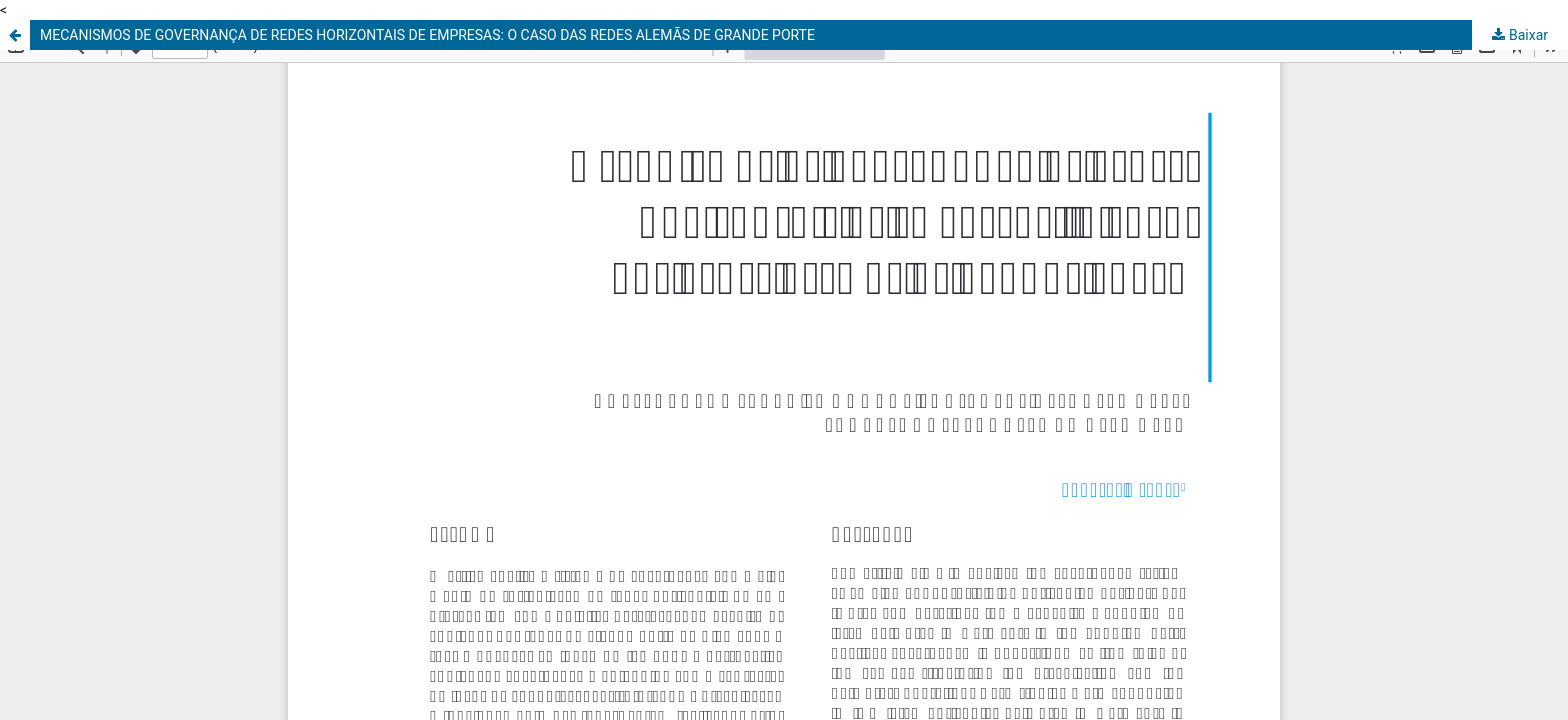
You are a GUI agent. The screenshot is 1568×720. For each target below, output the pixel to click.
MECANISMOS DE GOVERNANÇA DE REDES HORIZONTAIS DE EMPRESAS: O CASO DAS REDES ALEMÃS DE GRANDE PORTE (427, 35)
